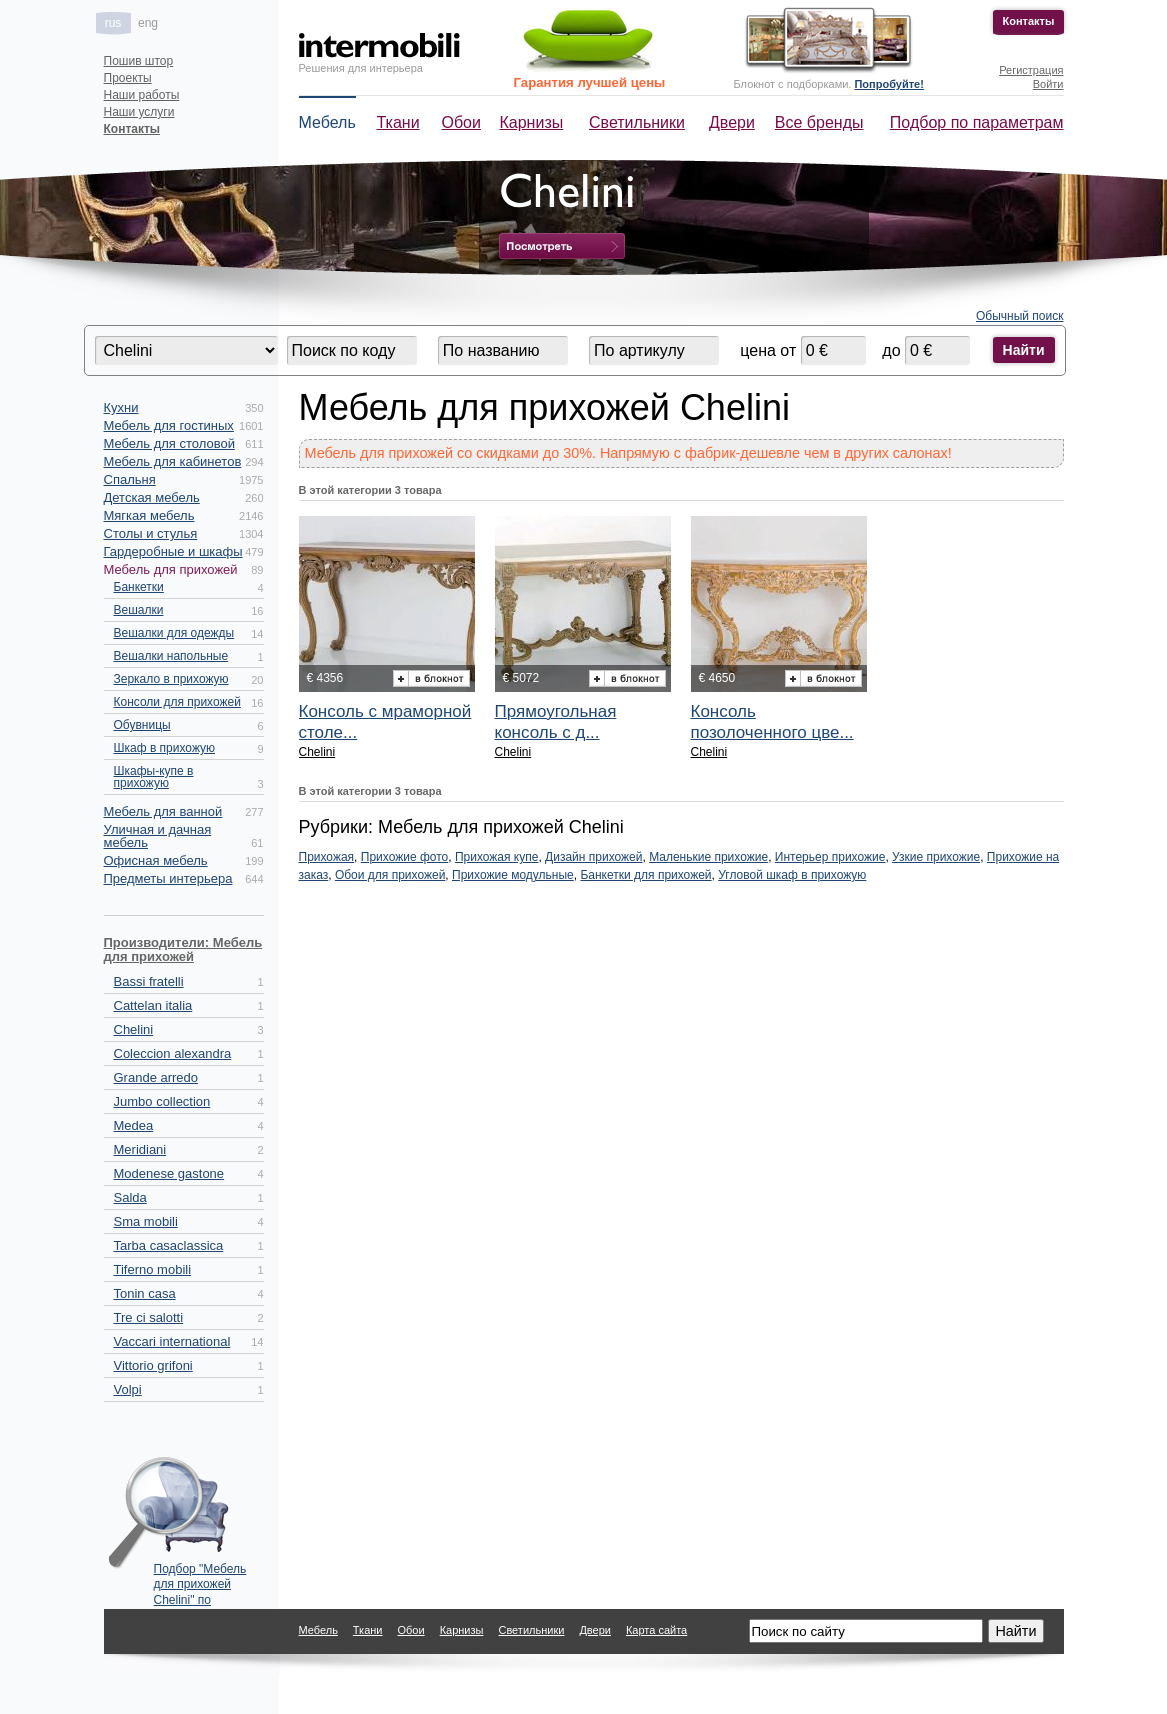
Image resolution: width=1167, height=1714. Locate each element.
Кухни (121, 407)
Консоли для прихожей (177, 702)
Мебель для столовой (169, 443)
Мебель (327, 122)
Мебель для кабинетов (173, 461)
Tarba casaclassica (169, 1245)
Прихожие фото (404, 857)
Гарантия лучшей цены (590, 82)
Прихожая (327, 857)
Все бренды (819, 122)
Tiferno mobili (153, 1269)
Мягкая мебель (149, 515)
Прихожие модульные (513, 875)
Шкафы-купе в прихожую (154, 777)
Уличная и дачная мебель (158, 836)
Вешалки (139, 610)
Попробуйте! (888, 84)
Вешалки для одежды (174, 633)
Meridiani (140, 1149)
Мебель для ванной (163, 811)
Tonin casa (145, 1293)
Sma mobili (146, 1221)
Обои (461, 122)
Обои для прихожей (390, 875)
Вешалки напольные (171, 656)
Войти (1048, 84)
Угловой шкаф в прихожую (792, 875)
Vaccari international (172, 1341)
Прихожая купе (497, 857)
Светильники (637, 122)
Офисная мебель (156, 860)
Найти (1024, 350)
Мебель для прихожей (171, 569)
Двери (732, 122)
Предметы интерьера (168, 878)
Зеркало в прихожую (171, 679)
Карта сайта (656, 1630)
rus (113, 23)
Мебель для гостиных (169, 425)
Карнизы (532, 122)
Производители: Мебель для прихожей (183, 949)
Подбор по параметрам (977, 122)
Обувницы (142, 725)
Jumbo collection (162, 1101)
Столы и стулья (151, 533)
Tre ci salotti (149, 1317)
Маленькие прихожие (708, 857)
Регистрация (1031, 70)
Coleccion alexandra (173, 1053)
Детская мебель (152, 497)
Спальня (130, 479)
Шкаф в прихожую (165, 748)
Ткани (398, 122)
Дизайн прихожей (593, 857)
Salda (130, 1197)
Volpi (128, 1389)
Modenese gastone (169, 1173)
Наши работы (142, 95)
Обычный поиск (1020, 316)
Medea (134, 1125)
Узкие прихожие (936, 857)
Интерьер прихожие (830, 857)
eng (148, 23)
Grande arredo (156, 1077)
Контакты (1029, 21)
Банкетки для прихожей (645, 875)
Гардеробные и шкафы (173, 551)
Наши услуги (139, 112)
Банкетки (139, 587)
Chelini (134, 1029)
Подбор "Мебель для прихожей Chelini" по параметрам (200, 1579)
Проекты (128, 78)
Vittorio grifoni (153, 1365)
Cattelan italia (153, 1005)
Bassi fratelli (149, 981)
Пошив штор (139, 61)
